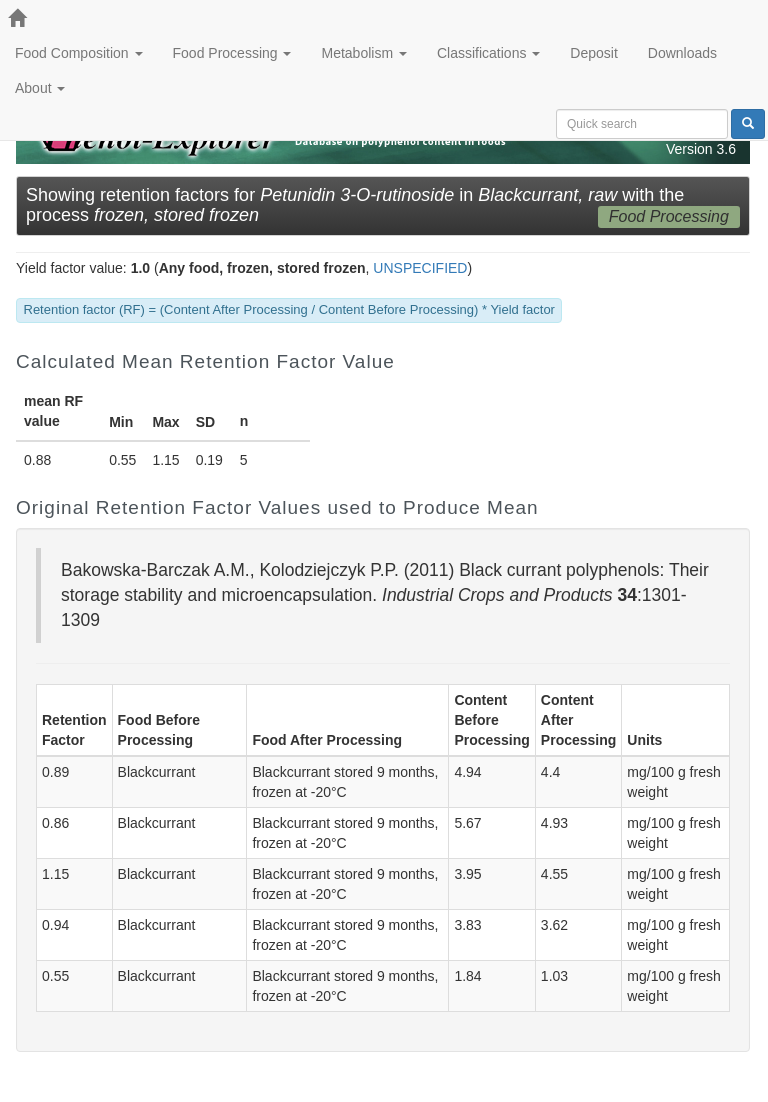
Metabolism (363, 53)
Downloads (682, 53)
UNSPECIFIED (420, 268)
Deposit (593, 53)
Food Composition (79, 53)
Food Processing (232, 53)
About (40, 88)
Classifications (488, 53)
